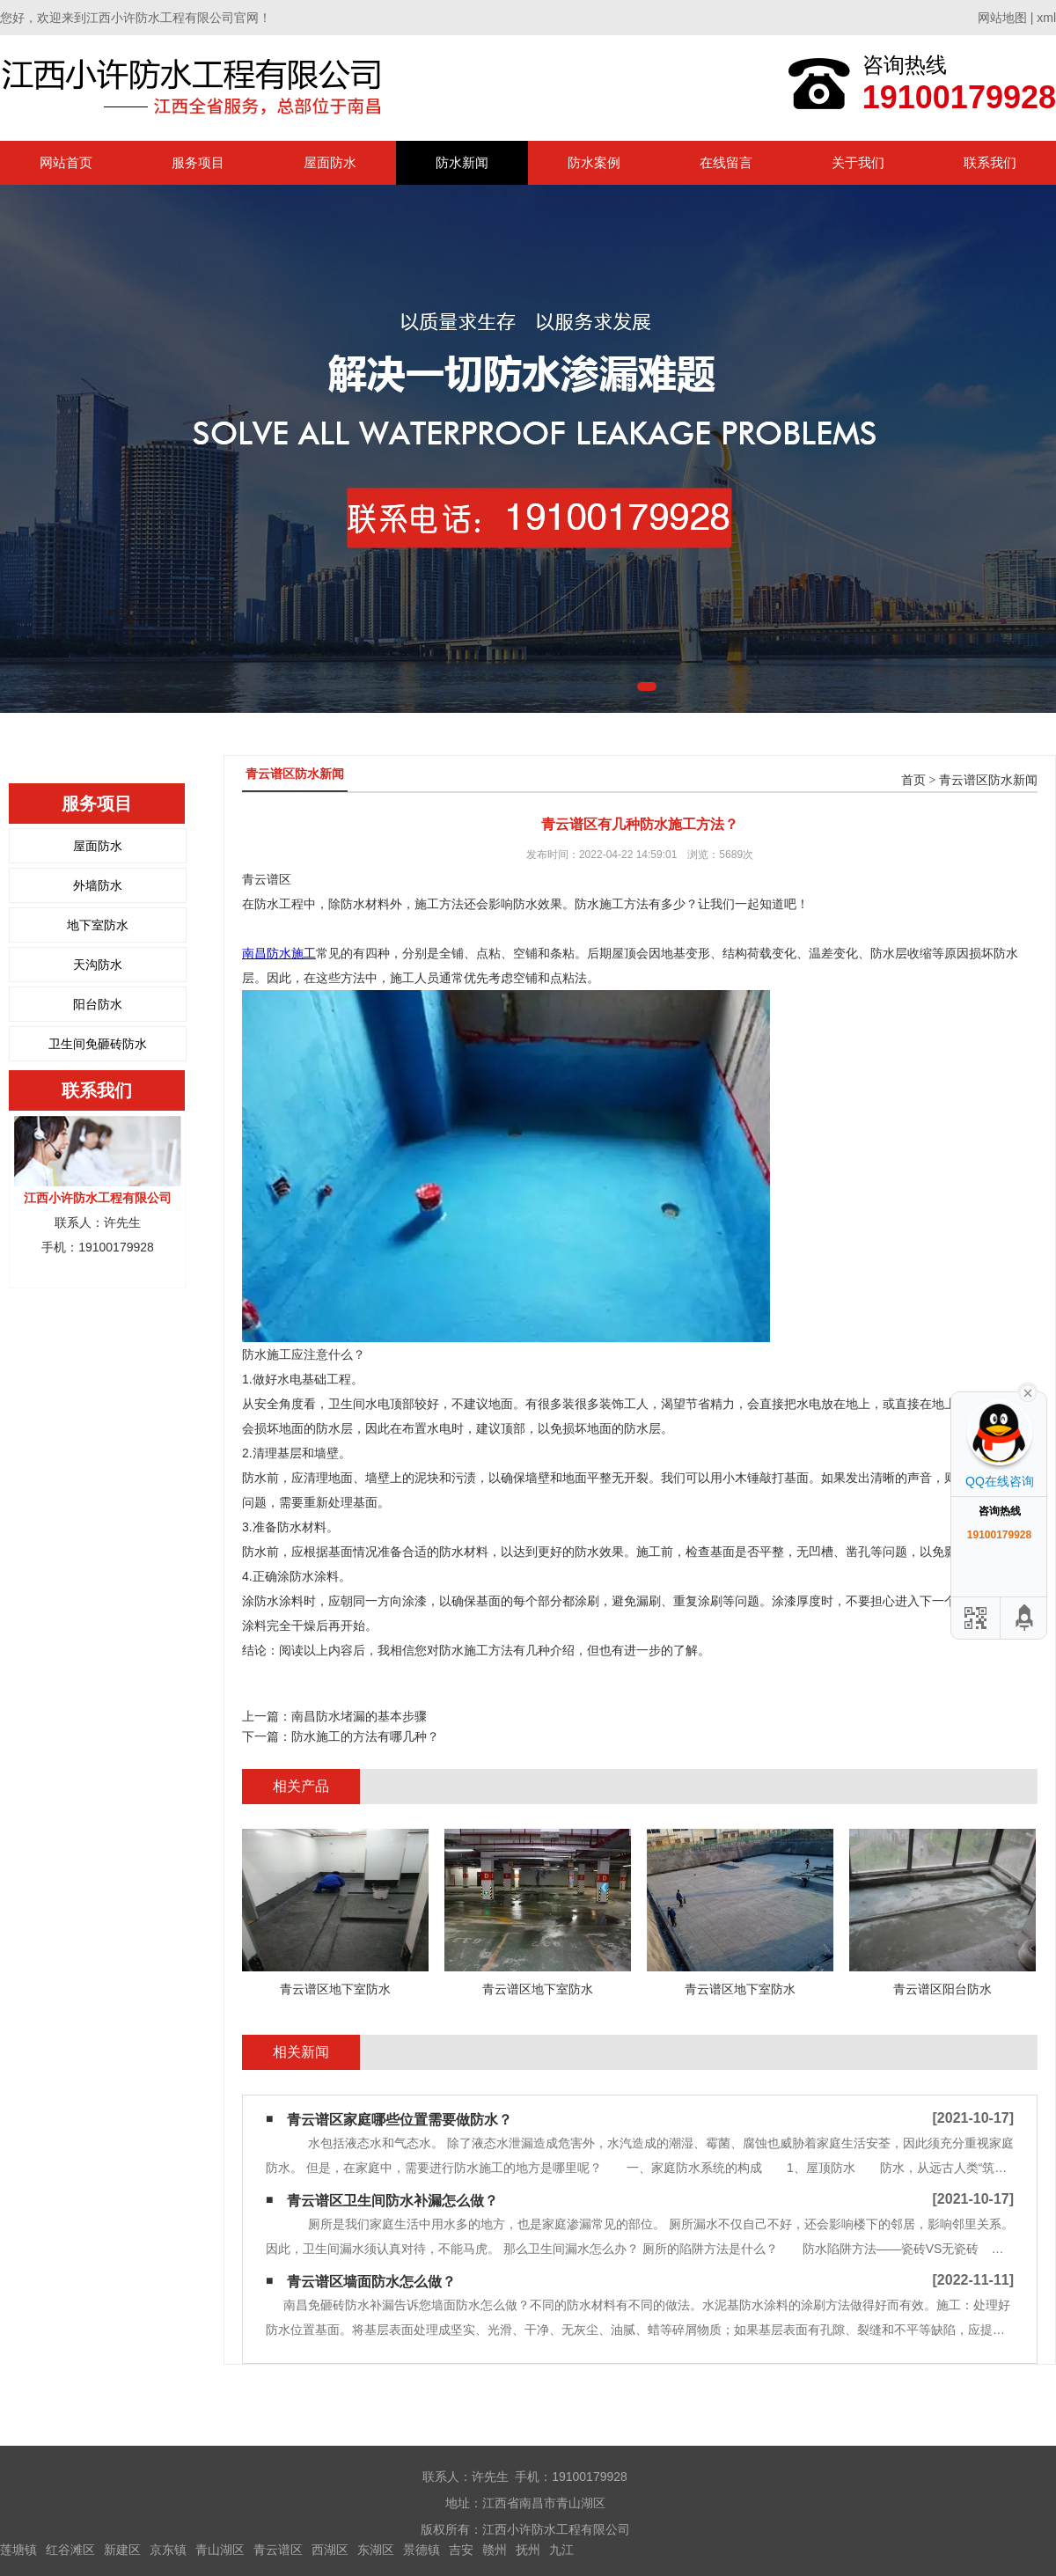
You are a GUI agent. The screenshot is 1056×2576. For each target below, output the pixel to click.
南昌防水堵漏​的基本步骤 (359, 1716)
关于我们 (858, 162)
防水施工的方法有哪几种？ (365, 1736)
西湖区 (330, 2550)
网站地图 (1002, 18)
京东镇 (168, 2550)
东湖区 (375, 2550)
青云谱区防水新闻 (988, 780)
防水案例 (594, 162)
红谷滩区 (70, 2550)
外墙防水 (97, 885)
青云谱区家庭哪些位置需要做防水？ (399, 2119)
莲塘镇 (18, 2550)
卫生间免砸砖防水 (97, 1044)
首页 (913, 780)
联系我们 (990, 162)
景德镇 (421, 2550)
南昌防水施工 (279, 953)
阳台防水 (97, 1004)
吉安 (461, 2550)
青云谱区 (278, 2550)
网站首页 (66, 162)
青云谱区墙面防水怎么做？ (371, 2281)
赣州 (494, 2550)
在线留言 (726, 162)
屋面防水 (330, 162)
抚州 (528, 2550)
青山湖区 (220, 2550)
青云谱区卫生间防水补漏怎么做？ (392, 2200)
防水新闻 (462, 162)
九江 (561, 2550)
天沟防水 (97, 965)
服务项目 (198, 162)
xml (1046, 18)
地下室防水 (97, 925)
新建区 (122, 2550)
